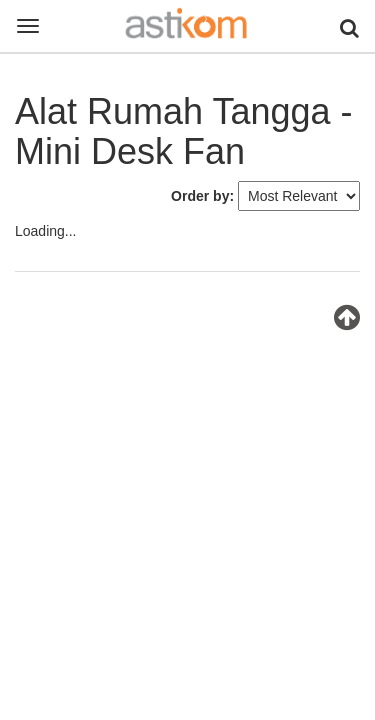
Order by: (202, 196)
